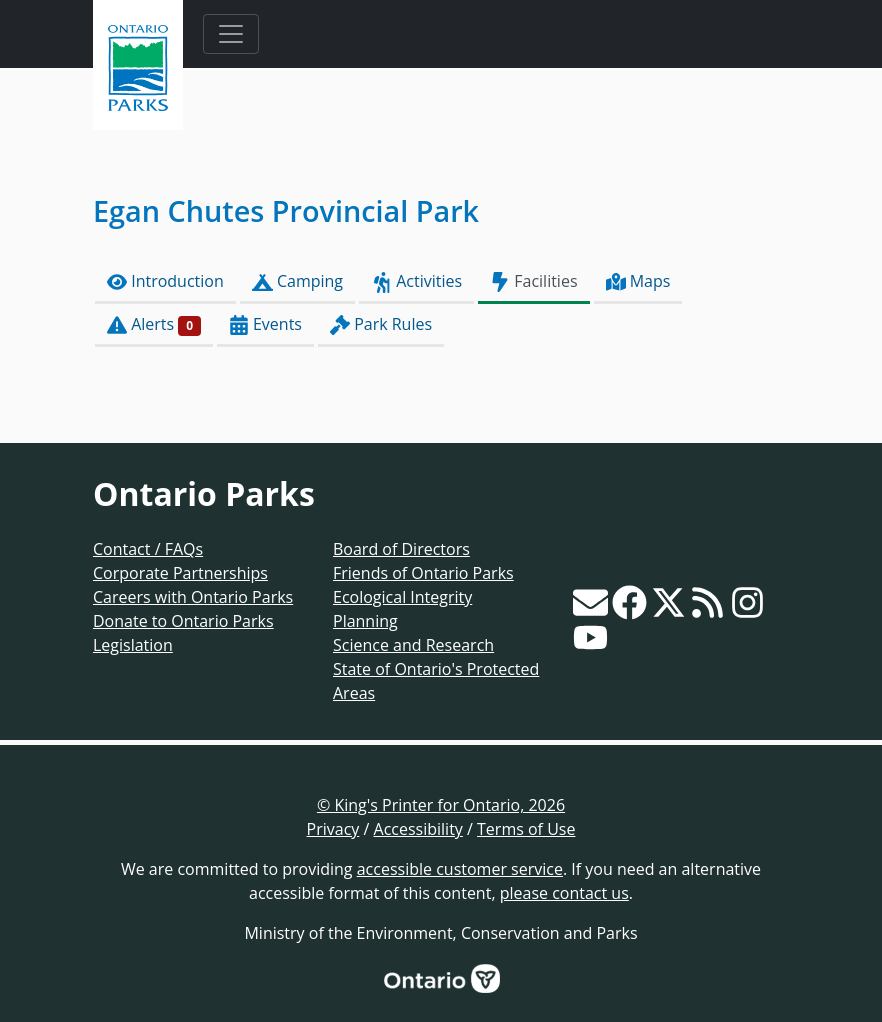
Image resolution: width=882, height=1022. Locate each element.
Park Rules (381, 324)
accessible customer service (460, 869)
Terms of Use (526, 829)
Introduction (165, 281)
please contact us (564, 893)
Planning (365, 621)
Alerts (154, 324)
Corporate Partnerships (180, 573)
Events (265, 324)
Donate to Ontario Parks (183, 621)
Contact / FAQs (148, 549)
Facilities (533, 281)
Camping (297, 281)
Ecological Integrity (402, 597)
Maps (638, 281)
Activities (416, 281)
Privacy (333, 829)
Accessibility (418, 829)
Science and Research (413, 645)
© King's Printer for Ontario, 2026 (441, 805)
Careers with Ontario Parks (193, 597)
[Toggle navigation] (231, 34)
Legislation (133, 645)
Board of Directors (401, 549)
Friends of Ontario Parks (423, 573)
